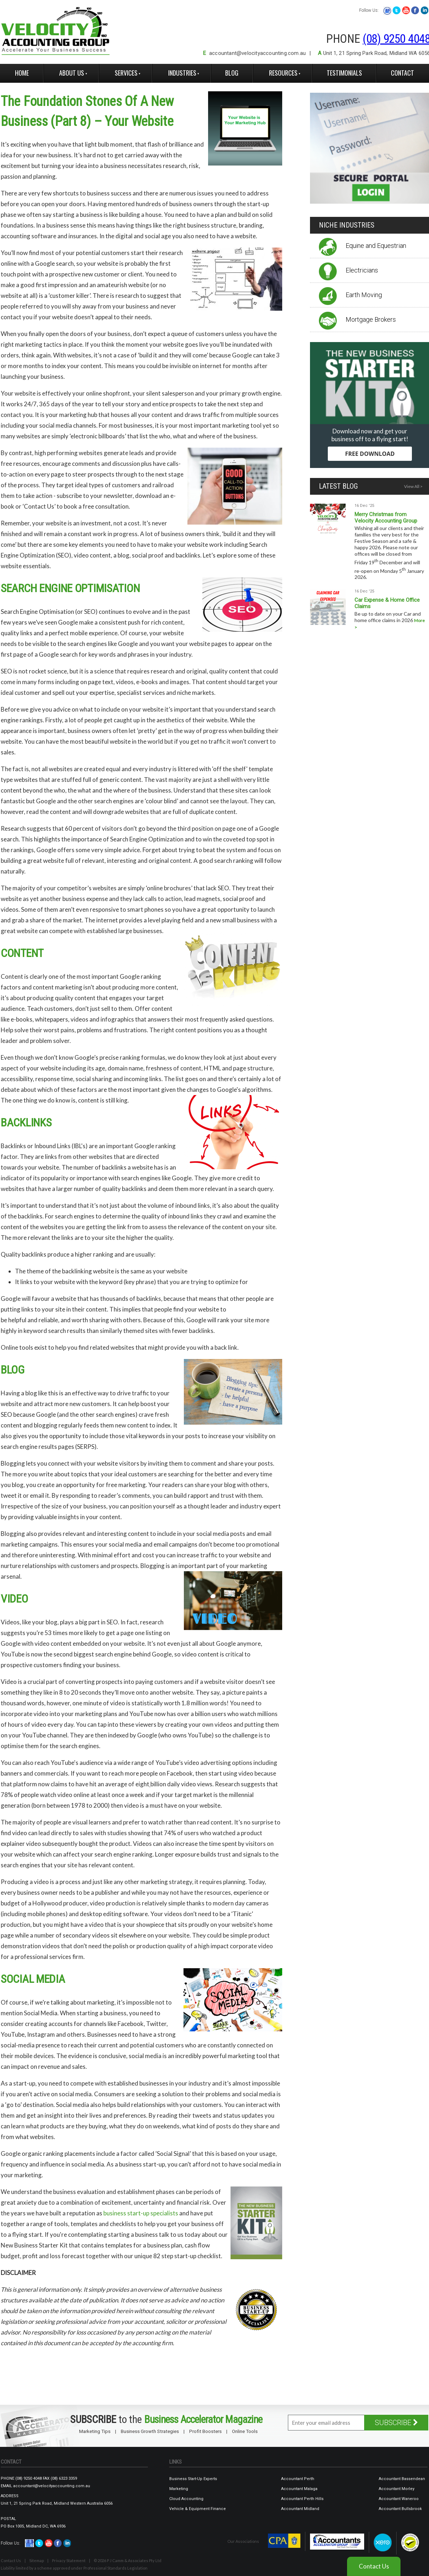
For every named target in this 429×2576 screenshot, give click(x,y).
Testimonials (344, 72)
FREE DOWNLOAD (369, 454)
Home (22, 72)
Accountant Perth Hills (302, 2498)
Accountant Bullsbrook (400, 2508)
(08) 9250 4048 (28, 2478)
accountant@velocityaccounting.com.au (257, 53)
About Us (71, 72)
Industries (182, 72)
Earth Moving (364, 295)
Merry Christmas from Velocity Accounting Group (386, 517)
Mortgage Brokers (371, 319)
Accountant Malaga (299, 2488)
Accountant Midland (300, 2508)
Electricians (362, 270)
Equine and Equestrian (376, 245)
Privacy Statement (69, 2560)
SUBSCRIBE (396, 2422)
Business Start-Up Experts (193, 2478)
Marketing (178, 2488)
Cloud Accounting (186, 2498)
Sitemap (36, 2560)
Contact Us (11, 2560)
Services (126, 72)
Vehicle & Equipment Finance (197, 2508)
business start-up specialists (140, 2213)
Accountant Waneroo (399, 2498)
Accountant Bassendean (402, 2478)
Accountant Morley (396, 2488)
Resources (283, 72)
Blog (231, 72)
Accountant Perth (297, 2478)
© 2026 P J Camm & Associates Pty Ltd (127, 2560)
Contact (402, 72)
